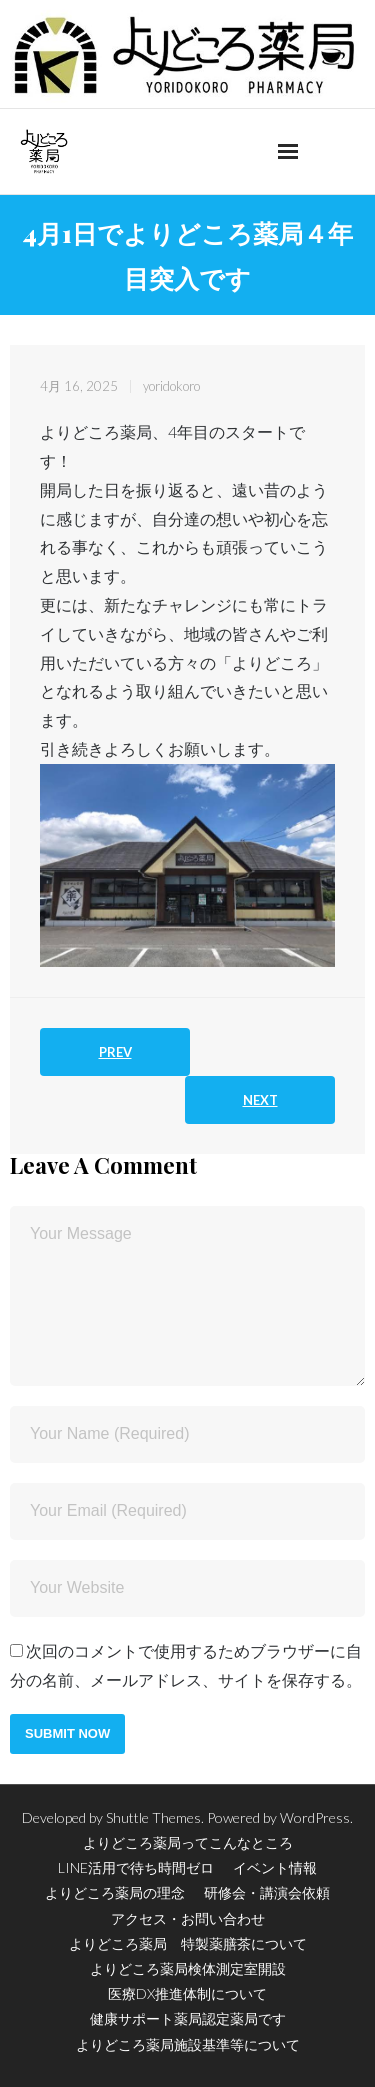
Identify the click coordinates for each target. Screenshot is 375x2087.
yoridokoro (171, 386)
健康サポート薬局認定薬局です (188, 2018)
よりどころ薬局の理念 (115, 1892)
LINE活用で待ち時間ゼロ (136, 1867)
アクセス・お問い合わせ (188, 1918)
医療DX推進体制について (187, 1993)
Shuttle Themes (153, 1817)
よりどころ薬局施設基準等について (188, 2044)
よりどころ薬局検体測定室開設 (188, 1968)
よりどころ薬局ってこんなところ (188, 1842)
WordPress (315, 1817)
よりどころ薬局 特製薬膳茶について (188, 1943)
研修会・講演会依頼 (267, 1892)
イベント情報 (275, 1867)
